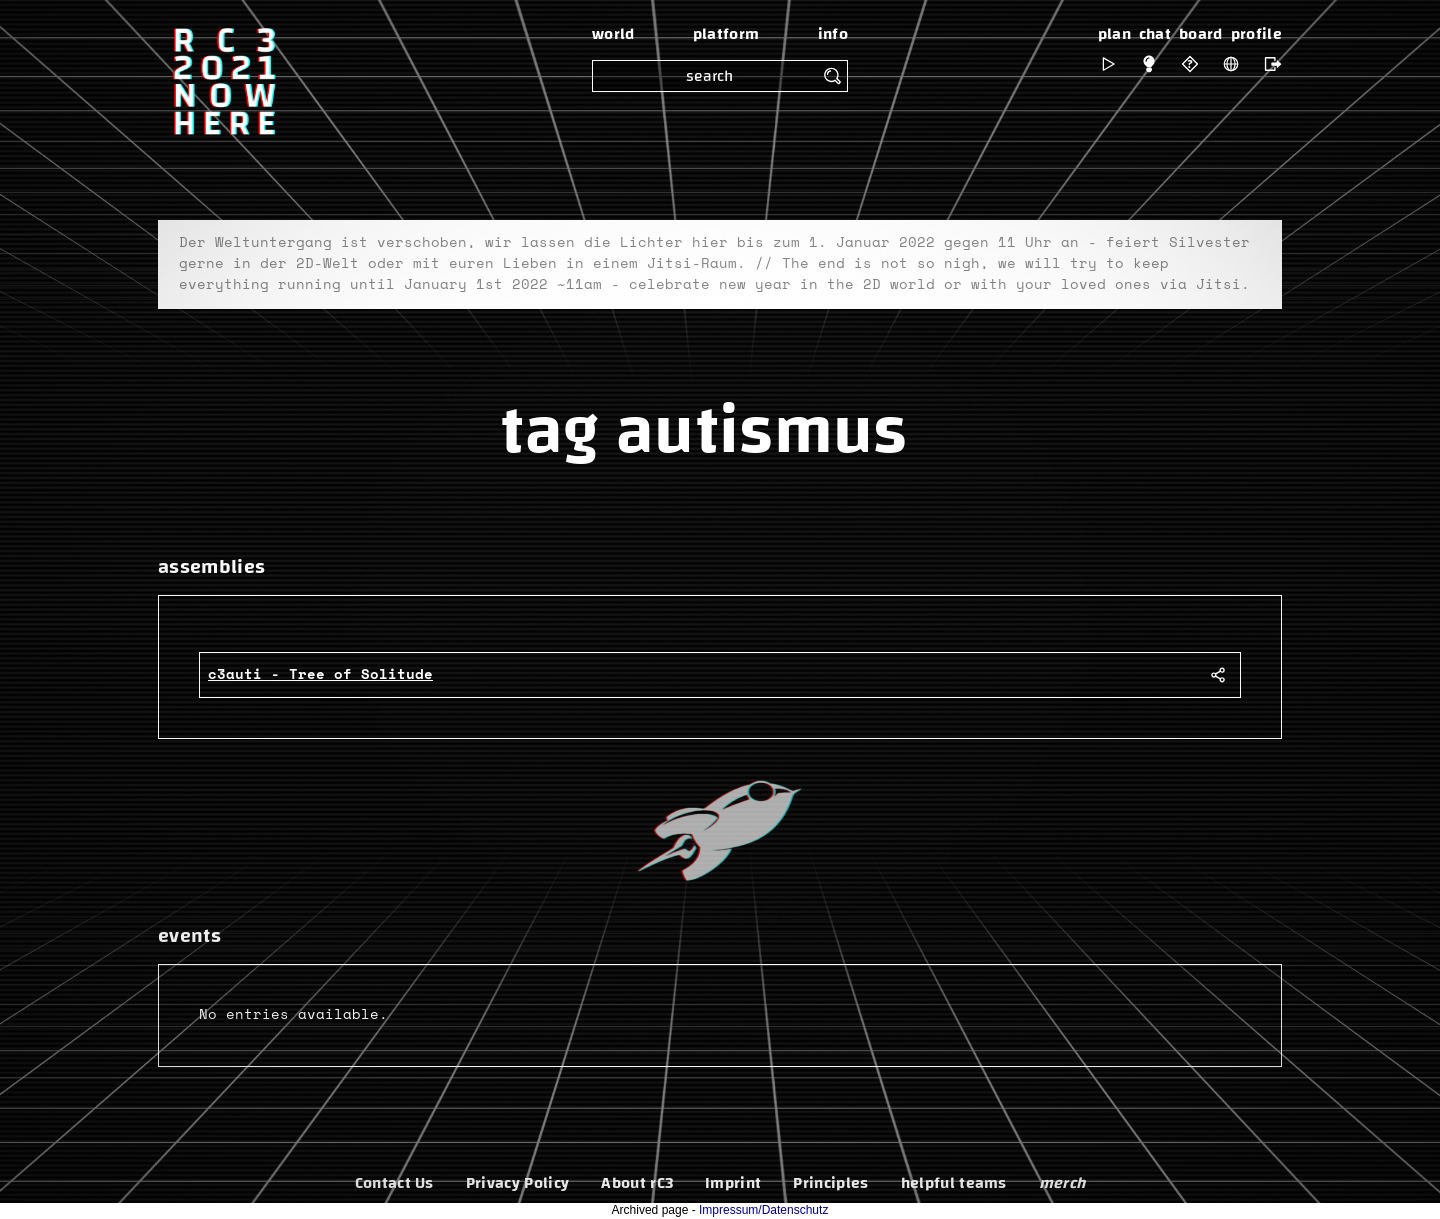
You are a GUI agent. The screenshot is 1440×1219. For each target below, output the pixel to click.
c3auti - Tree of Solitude (320, 675)
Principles (830, 1183)
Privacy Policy (517, 1183)
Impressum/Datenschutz (763, 1210)
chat (1155, 34)
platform (726, 34)
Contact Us (394, 1183)
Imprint (733, 1183)
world (613, 34)
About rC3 (637, 1183)
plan (1114, 34)
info (833, 34)
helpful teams (954, 1183)
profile (1256, 34)
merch (1062, 1183)
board (1201, 34)
